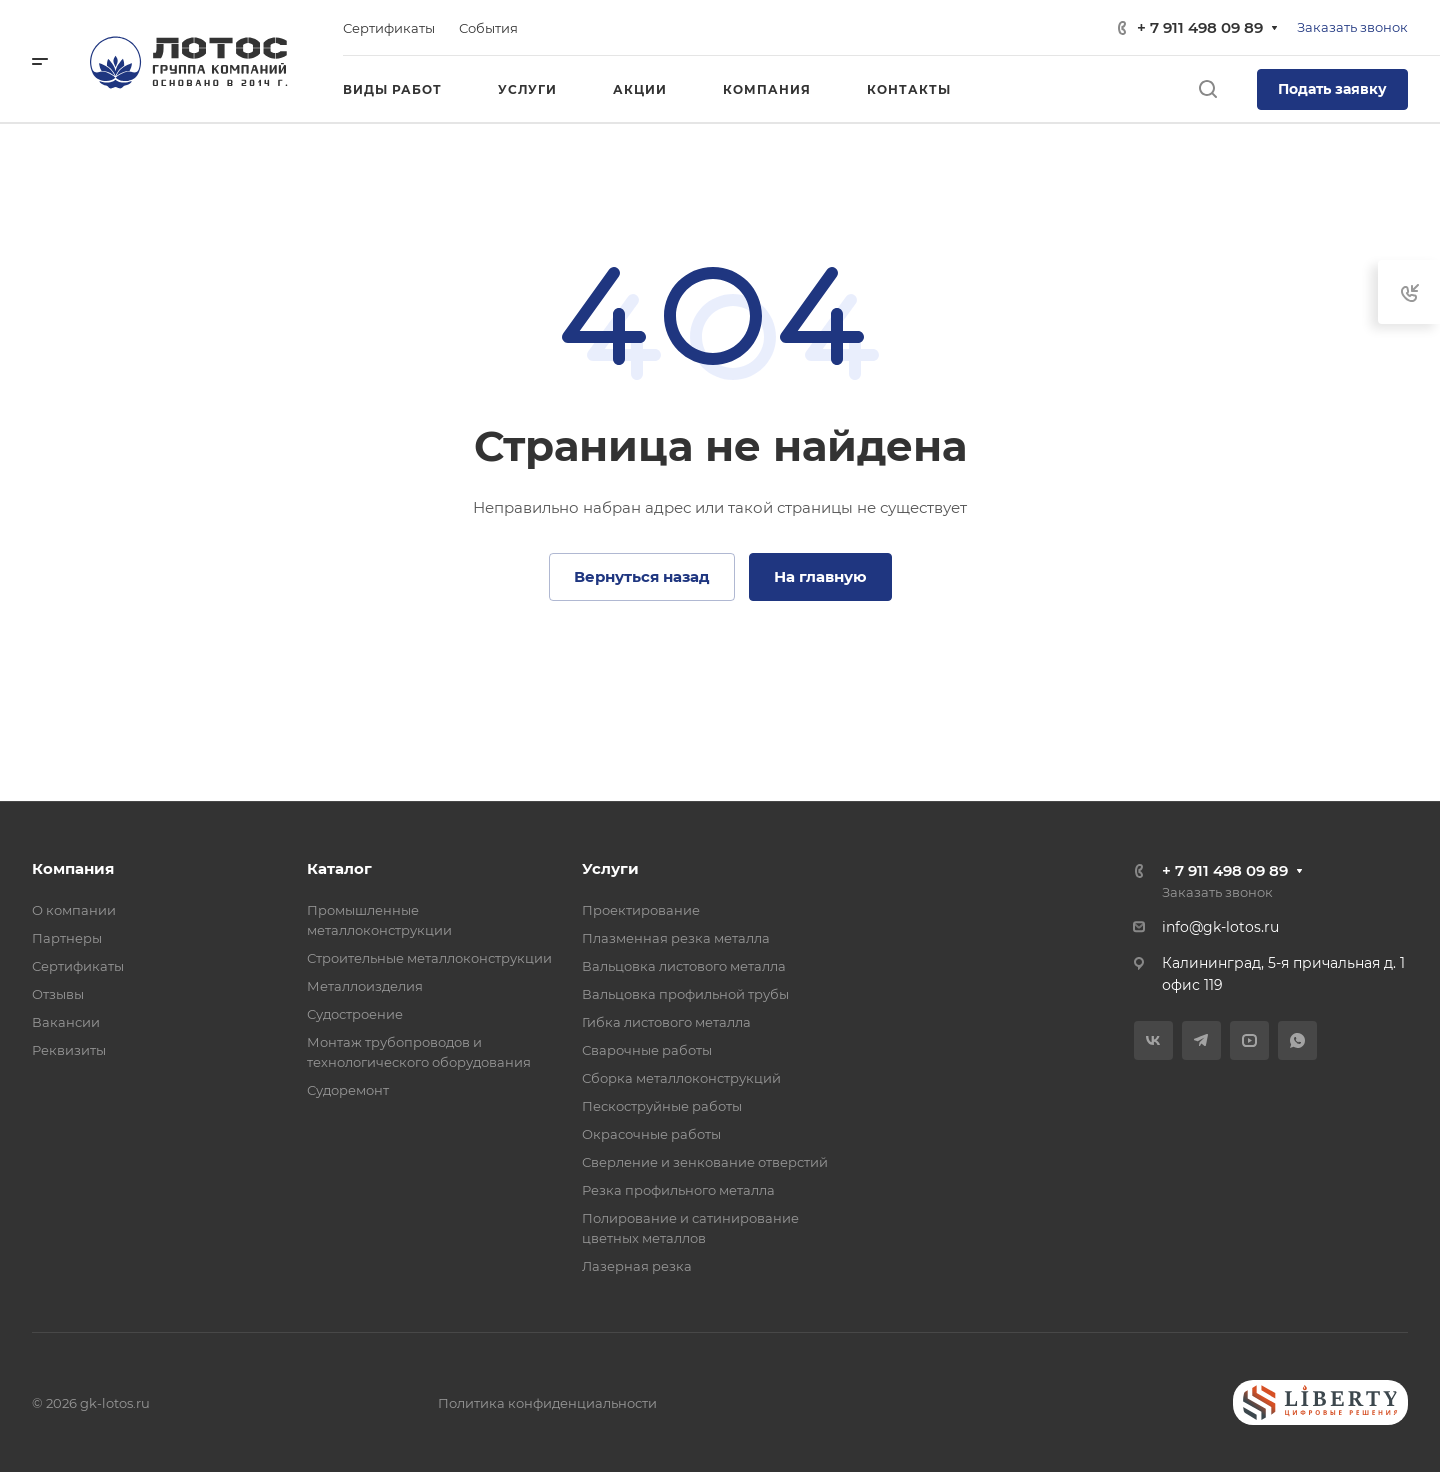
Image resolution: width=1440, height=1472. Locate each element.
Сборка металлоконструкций (681, 1078)
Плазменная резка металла (676, 938)
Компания (73, 868)
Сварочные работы (647, 1050)
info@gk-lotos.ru (1220, 927)
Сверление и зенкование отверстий (705, 1162)
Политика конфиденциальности (547, 1403)
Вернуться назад (642, 576)
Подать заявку (1332, 89)
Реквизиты (69, 1050)
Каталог (339, 868)
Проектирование (641, 910)
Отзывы (58, 994)
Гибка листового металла (666, 1022)
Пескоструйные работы (662, 1106)
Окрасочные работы (651, 1134)
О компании (74, 910)
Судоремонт (348, 1090)
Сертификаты (78, 966)
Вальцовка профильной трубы (685, 994)
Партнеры (67, 938)
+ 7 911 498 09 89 (1200, 27)
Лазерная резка (637, 1266)
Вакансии (66, 1022)
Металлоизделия (365, 986)
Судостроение (355, 1014)
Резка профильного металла (678, 1190)
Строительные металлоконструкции (429, 958)
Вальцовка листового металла (684, 966)
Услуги (610, 868)
